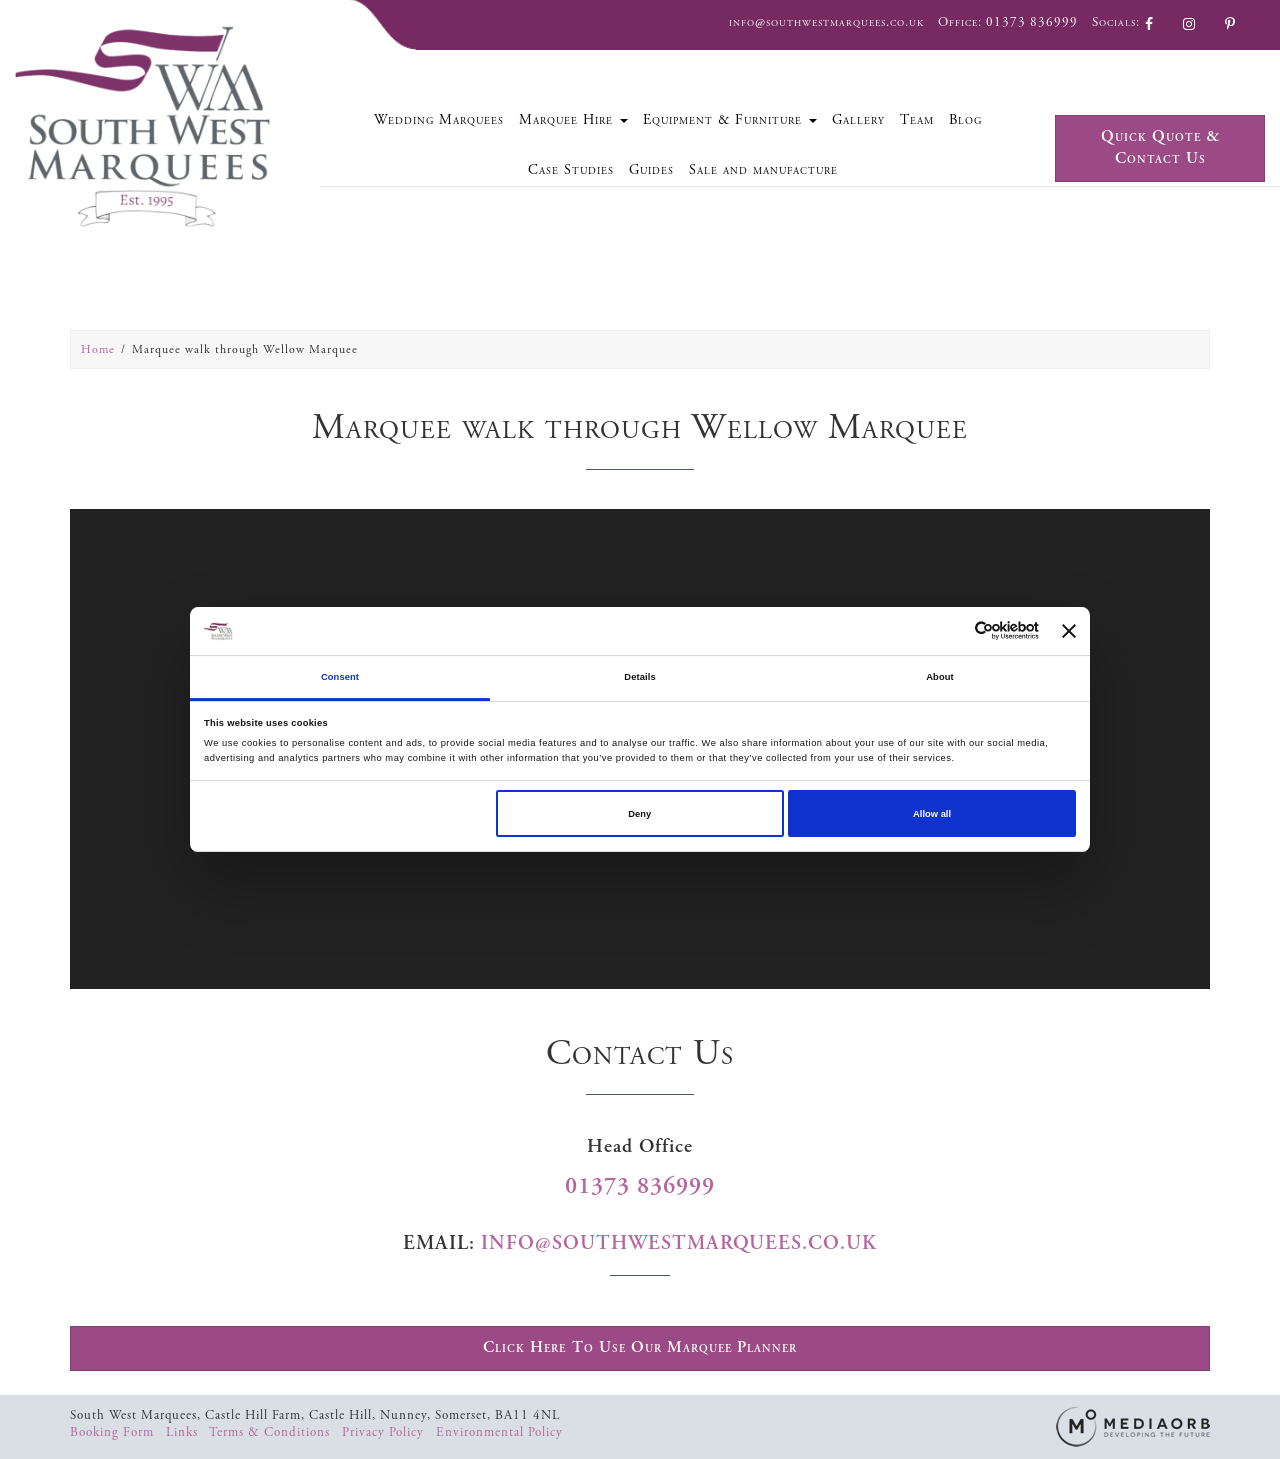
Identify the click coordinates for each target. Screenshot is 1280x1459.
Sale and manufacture (763, 170)
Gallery (858, 120)
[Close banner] (1069, 631)
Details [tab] (639, 677)
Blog (965, 120)
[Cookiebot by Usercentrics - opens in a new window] (951, 630)
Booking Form (114, 1432)
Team (917, 120)
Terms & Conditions (271, 1432)
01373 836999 (1032, 22)
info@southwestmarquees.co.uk (826, 22)
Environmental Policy (499, 1432)
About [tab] (940, 677)
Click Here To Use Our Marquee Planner (640, 1347)
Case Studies (571, 170)
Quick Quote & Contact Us (1160, 148)
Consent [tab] (340, 677)
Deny (639, 814)
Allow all (932, 814)
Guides (651, 170)
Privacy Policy (385, 1432)
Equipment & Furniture (730, 120)
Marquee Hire (573, 120)
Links (184, 1432)
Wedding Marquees (439, 120)
